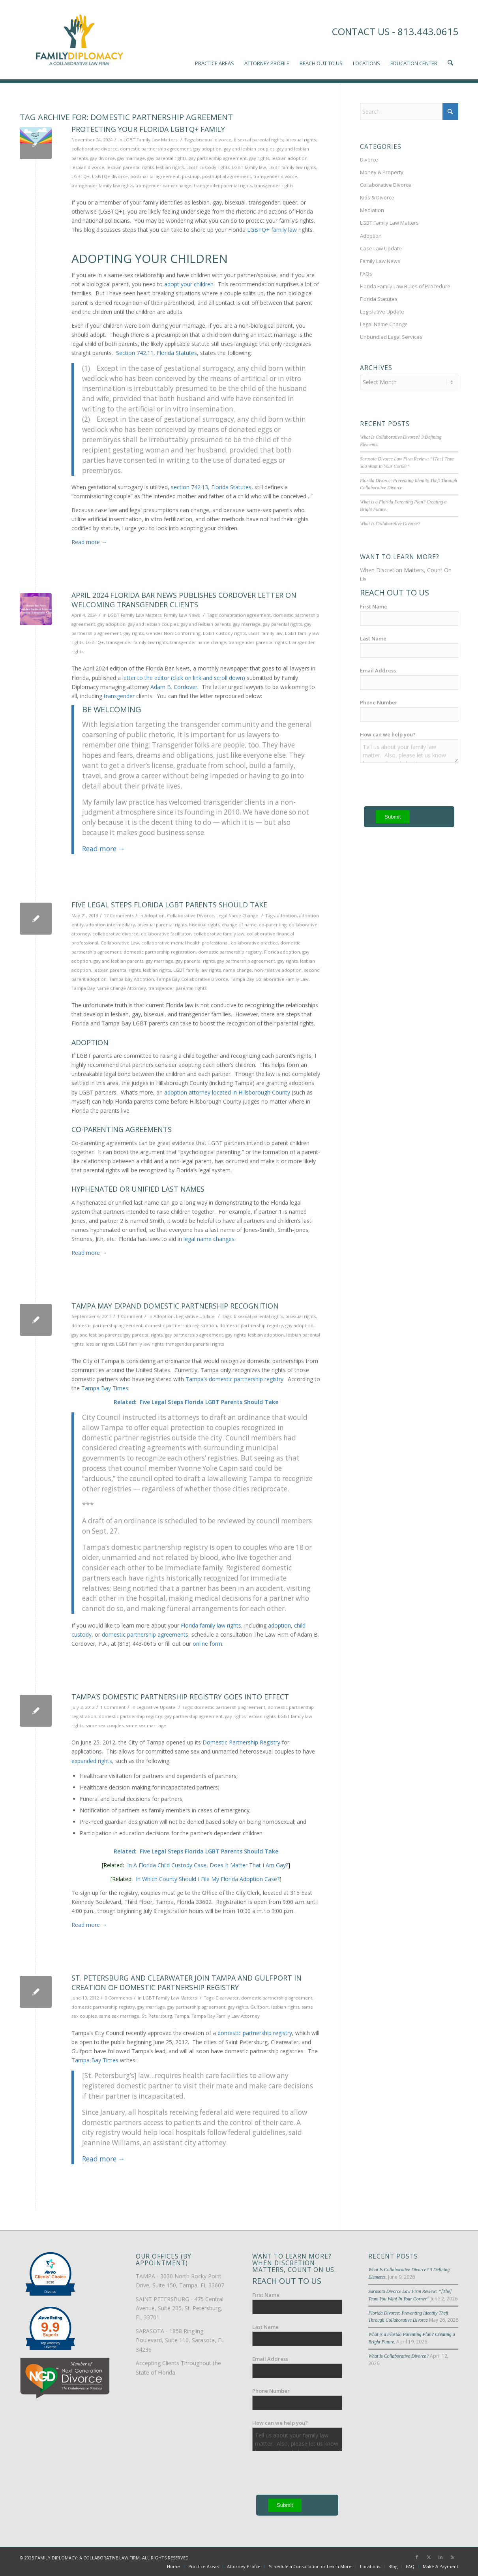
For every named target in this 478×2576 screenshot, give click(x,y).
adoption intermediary (110, 925)
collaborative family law (218, 934)
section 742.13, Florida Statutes (211, 487)
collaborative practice (254, 943)
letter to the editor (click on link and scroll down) (183, 678)
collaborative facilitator (166, 934)
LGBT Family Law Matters (150, 140)
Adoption (154, 915)
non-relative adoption (278, 970)
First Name (373, 605)
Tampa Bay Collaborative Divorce (192, 979)
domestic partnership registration (160, 952)
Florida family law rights (211, 1625)
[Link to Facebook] (417, 2557)
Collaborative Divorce (190, 915)
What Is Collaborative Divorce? (390, 522)
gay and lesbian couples (249, 149)
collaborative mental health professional (185, 943)
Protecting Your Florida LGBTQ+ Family (148, 129)
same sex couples (105, 1725)
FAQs (366, 273)
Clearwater (227, 1998)
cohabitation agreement (245, 615)
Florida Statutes (378, 298)
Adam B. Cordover (173, 687)
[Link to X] (429, 2557)
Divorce (369, 159)
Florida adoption (282, 952)
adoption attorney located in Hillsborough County (227, 1092)
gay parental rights (166, 158)
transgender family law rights (102, 185)
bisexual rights (300, 140)
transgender (119, 696)
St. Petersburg (157, 2016)
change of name (239, 925)
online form (207, 1643)
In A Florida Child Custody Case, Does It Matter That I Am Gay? (207, 1865)
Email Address (378, 669)
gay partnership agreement (218, 158)
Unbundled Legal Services (391, 336)
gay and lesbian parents (206, 624)
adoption (287, 915)
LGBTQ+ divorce (110, 176)
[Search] (409, 111)
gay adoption (207, 149)
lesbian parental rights (130, 167)
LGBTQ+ (80, 176)
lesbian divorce (87, 167)
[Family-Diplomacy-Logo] (79, 39)
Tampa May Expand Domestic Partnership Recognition (175, 1306)
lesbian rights (170, 167)
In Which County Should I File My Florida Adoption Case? (207, 1879)
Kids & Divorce (377, 197)
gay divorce (102, 158)
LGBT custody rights (207, 167)
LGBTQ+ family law (272, 229)
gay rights (259, 158)
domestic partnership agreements (145, 1634)
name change (237, 970)
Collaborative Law (120, 943)
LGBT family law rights (292, 167)
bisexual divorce (213, 140)
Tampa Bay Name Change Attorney (108, 988)
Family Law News (182, 615)
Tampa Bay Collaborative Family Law (270, 979)
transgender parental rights (223, 185)
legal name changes (209, 1239)
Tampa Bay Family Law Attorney (225, 2016)
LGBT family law (249, 167)
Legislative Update (195, 1316)
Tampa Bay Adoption (131, 979)
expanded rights (91, 1761)
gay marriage (131, 158)
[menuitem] (215, 39)
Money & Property (381, 172)
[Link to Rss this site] (452, 2557)
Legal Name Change (237, 915)
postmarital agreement (155, 176)
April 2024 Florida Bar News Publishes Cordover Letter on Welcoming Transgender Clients (183, 599)
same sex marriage (146, 1725)
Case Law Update (381, 248)
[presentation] (312, 2474)
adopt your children (189, 284)
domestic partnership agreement (155, 149)
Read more (89, 542)
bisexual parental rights (258, 140)
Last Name (373, 637)
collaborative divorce (94, 149)
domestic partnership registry (230, 952)
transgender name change (163, 185)
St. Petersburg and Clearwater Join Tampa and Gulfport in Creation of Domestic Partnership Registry (186, 1982)
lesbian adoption (289, 158)
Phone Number (378, 701)
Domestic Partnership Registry (241, 1742)
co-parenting (273, 925)
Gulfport (259, 2007)
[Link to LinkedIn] (440, 2557)
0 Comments (118, 1998)
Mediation (372, 210)
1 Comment (129, 1316)
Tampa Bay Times (104, 1388)
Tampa (181, 2016)
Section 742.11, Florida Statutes (156, 353)
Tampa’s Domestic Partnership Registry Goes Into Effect (180, 1696)
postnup (191, 176)
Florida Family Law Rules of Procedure (405, 286)
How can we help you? (388, 733)
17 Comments (118, 915)
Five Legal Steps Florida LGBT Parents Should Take (169, 904)
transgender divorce (275, 176)
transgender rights (273, 185)
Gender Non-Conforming (173, 633)
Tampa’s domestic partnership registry (234, 1379)
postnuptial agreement (226, 176)
